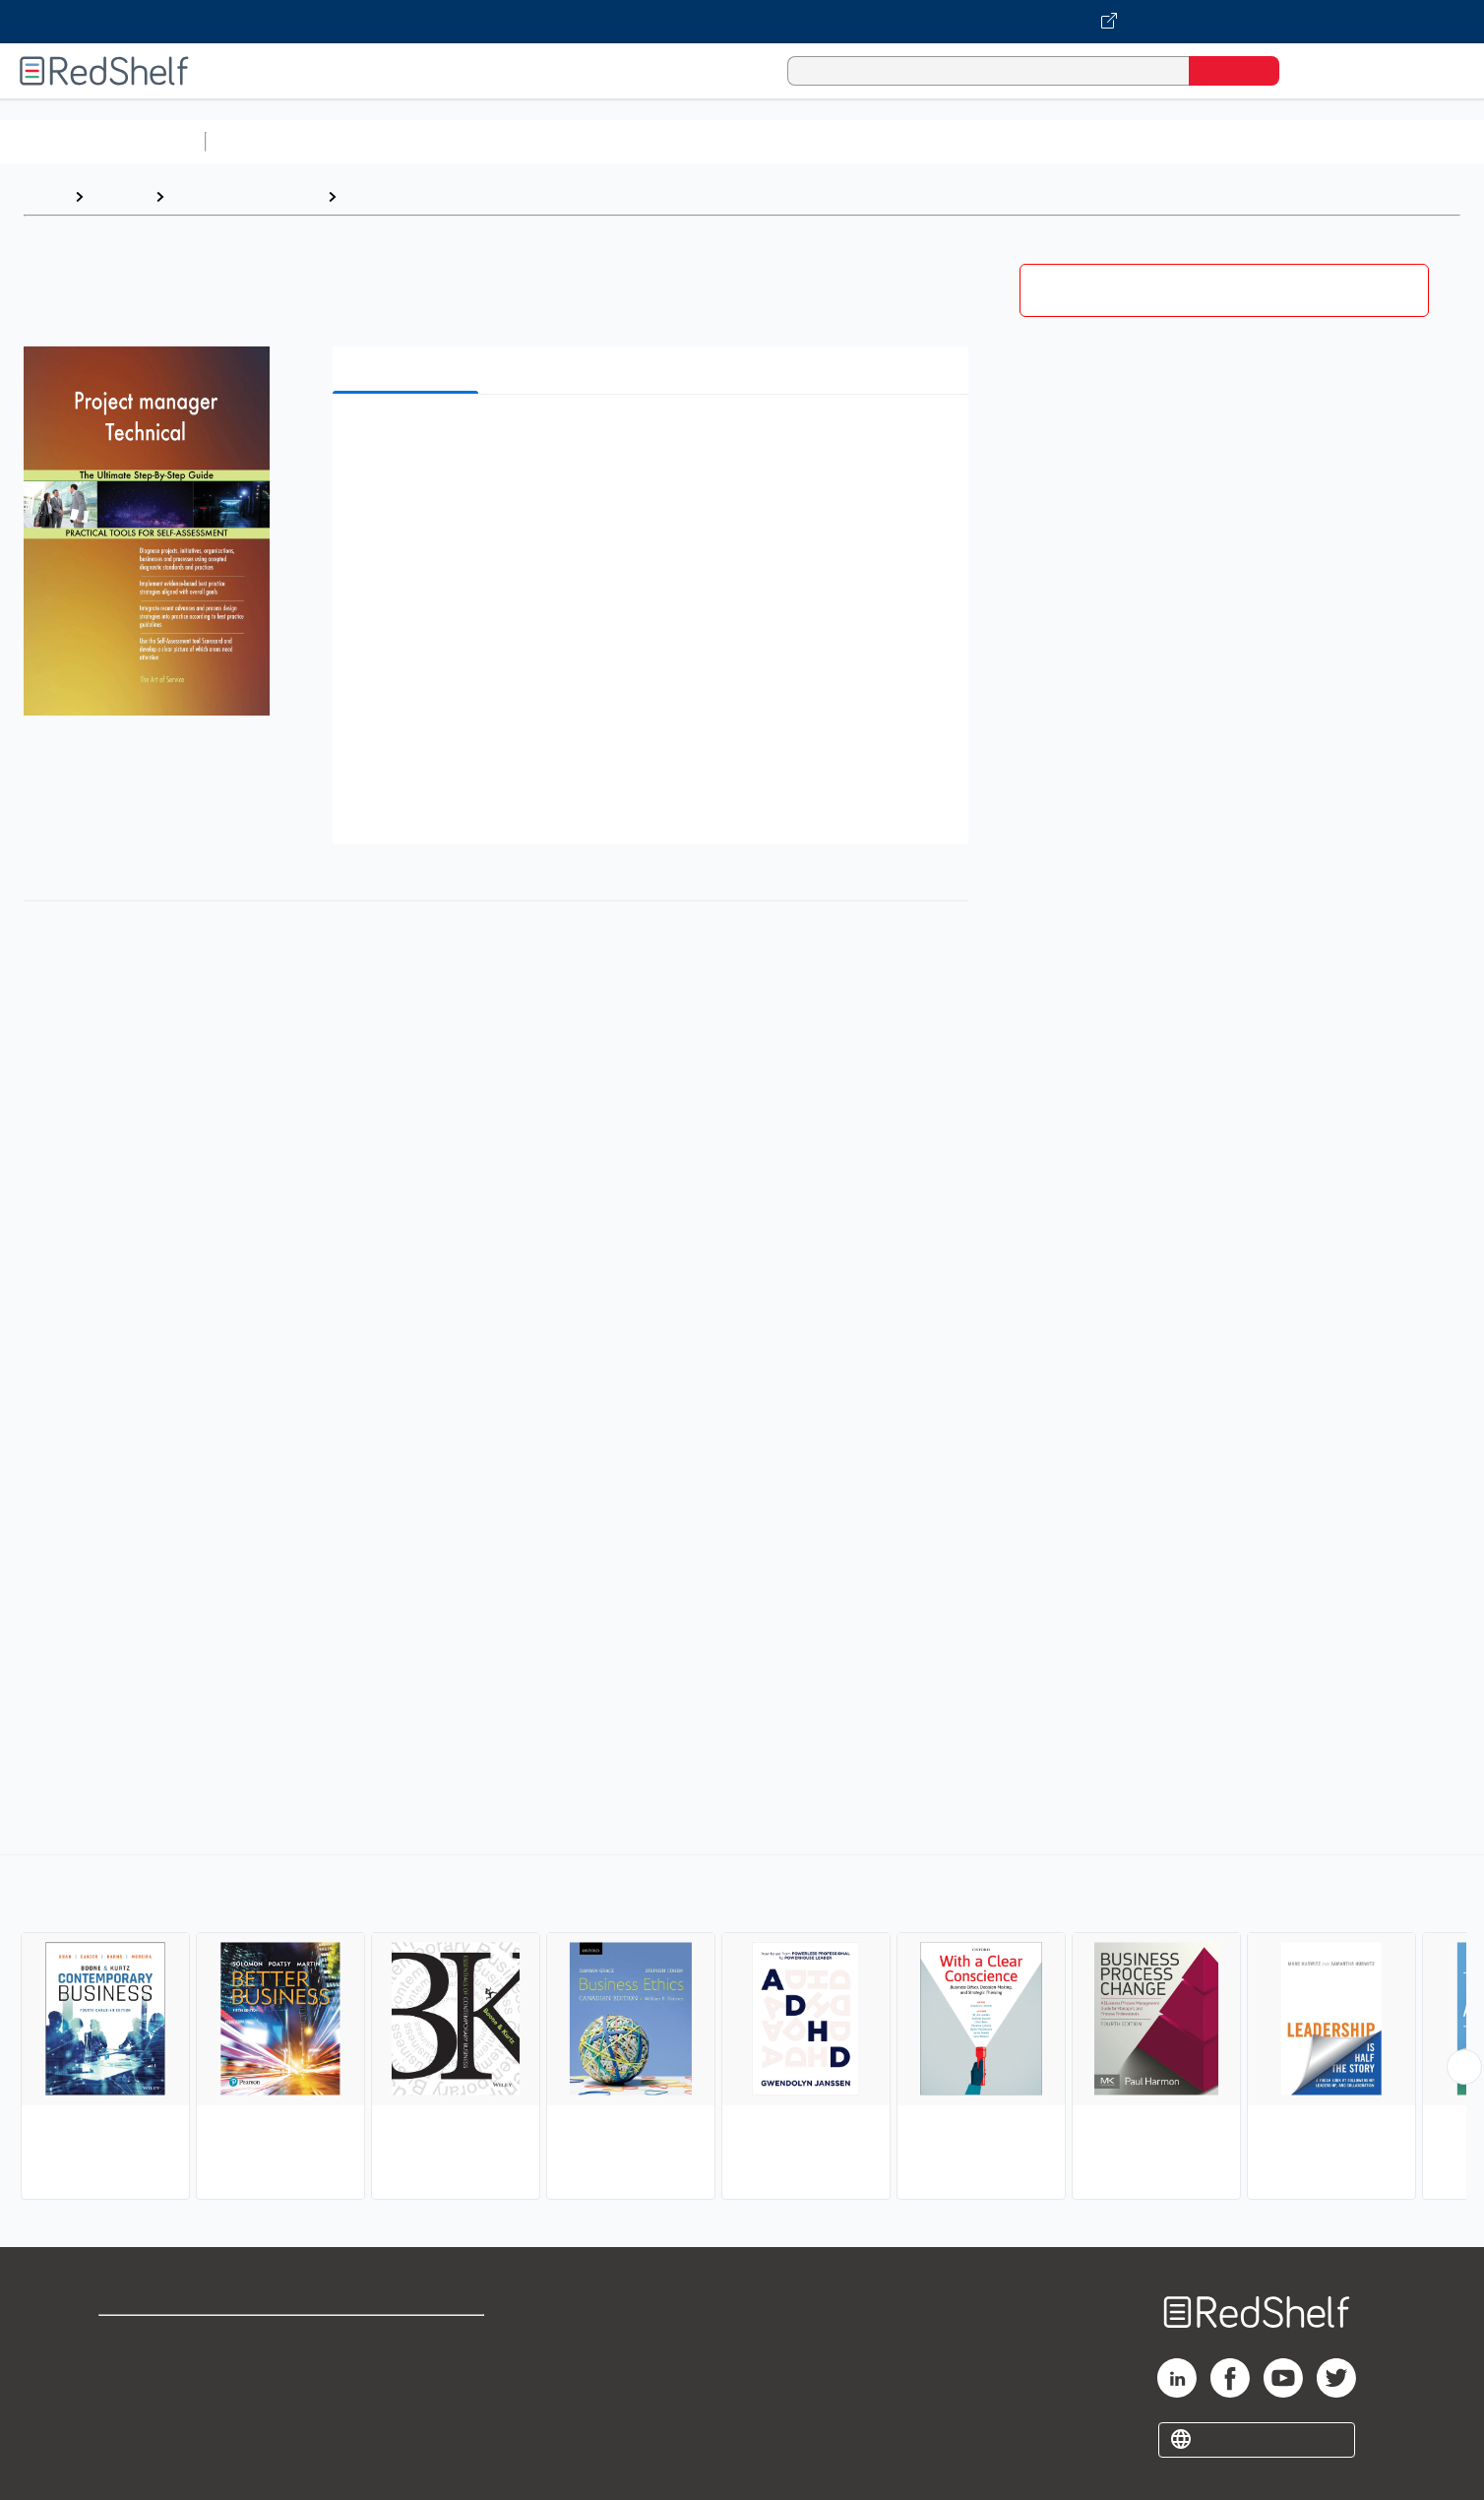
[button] (654, 439)
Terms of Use (408, 2339)
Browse (119, 196)
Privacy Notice (153, 2402)
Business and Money (245, 196)
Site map (130, 2433)
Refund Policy (407, 2370)
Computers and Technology (561, 141)
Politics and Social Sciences (970, 141)
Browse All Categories (102, 141)
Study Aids (265, 141)
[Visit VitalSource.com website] (742, 21)
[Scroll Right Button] (1464, 2067)
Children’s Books (1306, 141)
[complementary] (742, 2029)
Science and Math (386, 141)
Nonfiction (1192, 141)
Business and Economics (763, 141)
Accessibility (403, 2402)
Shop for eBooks (161, 2339)
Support (127, 2370)
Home (44, 196)
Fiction (1112, 141)
